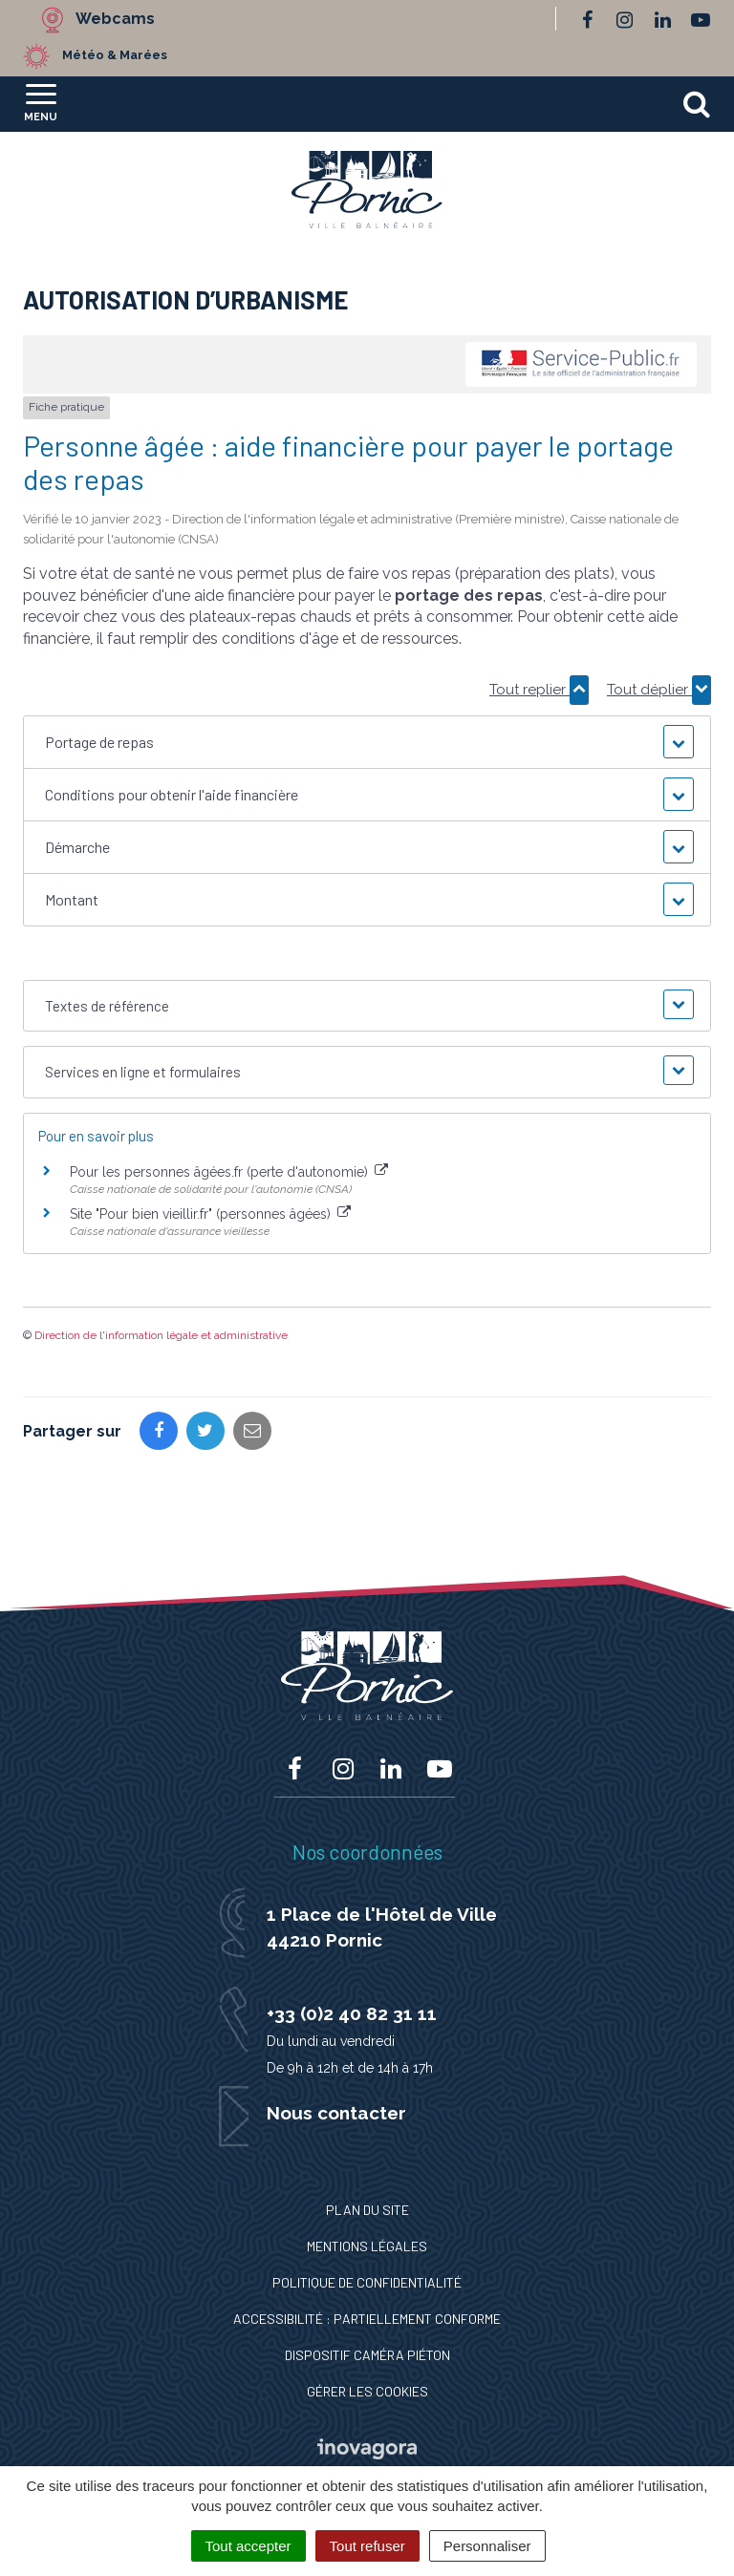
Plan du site (367, 2210)
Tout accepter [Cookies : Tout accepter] (248, 2546)
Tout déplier (659, 689)
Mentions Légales (367, 2246)
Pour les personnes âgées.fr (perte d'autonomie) (229, 1172)
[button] (367, 742)
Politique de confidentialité (367, 2282)
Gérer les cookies (367, 2391)
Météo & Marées (114, 55)
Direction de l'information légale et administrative (161, 1335)
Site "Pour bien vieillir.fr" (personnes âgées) (210, 1214)
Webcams (115, 19)
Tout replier (539, 689)
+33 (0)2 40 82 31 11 (352, 2013)
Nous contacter (336, 2112)
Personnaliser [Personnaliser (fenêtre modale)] (487, 2546)
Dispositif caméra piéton (367, 2355)
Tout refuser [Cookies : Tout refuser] (367, 2546)
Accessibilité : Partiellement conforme (367, 2318)
